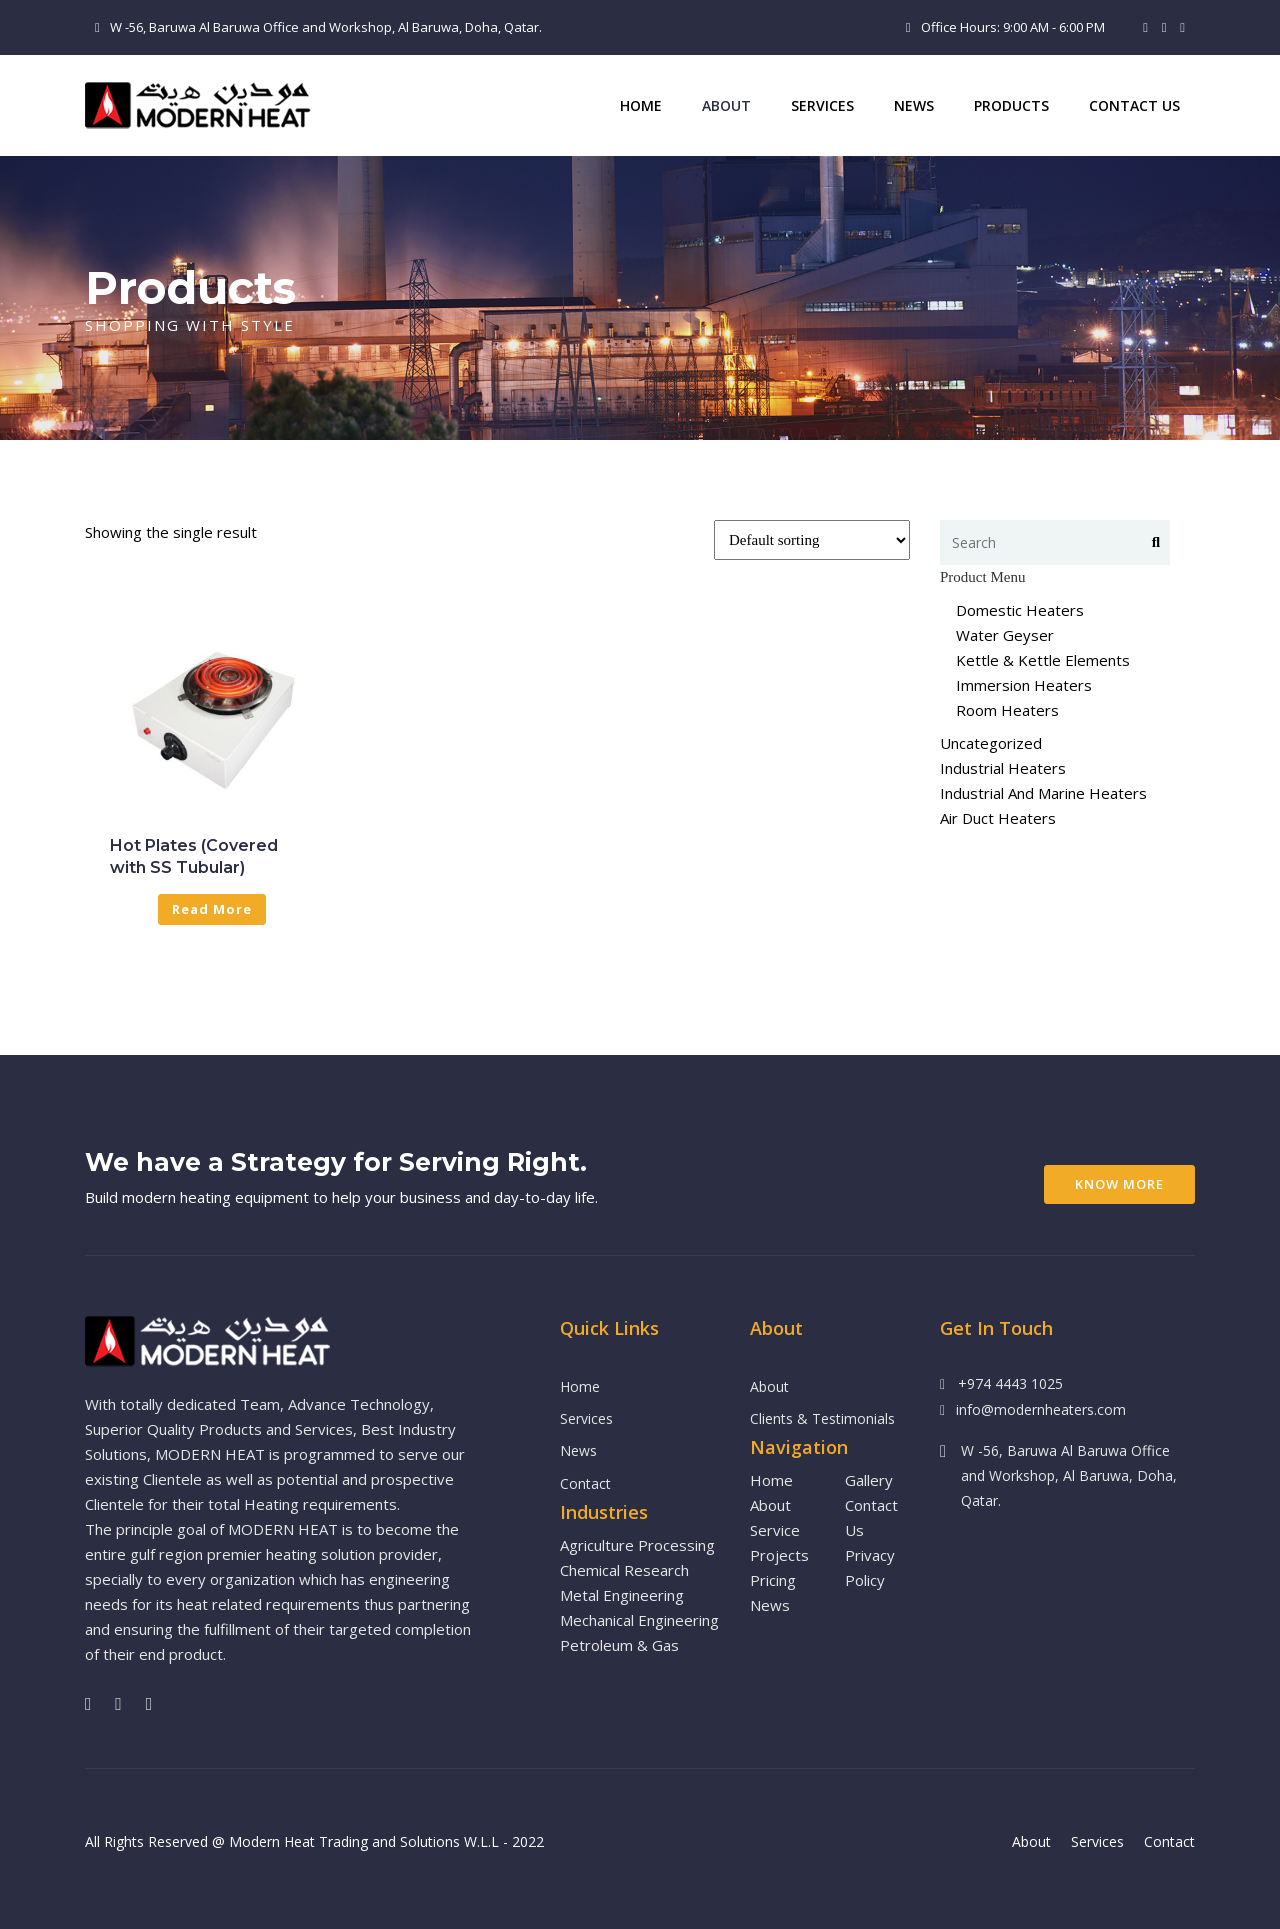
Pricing (773, 1580)
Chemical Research (624, 1570)
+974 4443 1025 (1010, 1383)
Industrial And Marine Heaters (1043, 793)
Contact (585, 1483)
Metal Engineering (622, 1595)
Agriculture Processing (637, 1545)
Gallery (869, 1480)
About (769, 1386)
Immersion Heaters (1024, 685)
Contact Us (1134, 105)
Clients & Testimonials (822, 1418)
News (914, 105)
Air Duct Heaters (998, 818)
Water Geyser (1005, 635)
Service (775, 1530)
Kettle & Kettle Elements (1043, 660)
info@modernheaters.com (1041, 1409)
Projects (779, 1555)
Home (641, 105)
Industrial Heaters (1003, 768)
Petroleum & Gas (619, 1645)
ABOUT (726, 105)
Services (822, 105)
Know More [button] (1119, 1184)
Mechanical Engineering (639, 1620)
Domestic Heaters (1020, 610)
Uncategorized (991, 743)
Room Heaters (1007, 710)
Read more (212, 909)
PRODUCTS (1011, 105)
